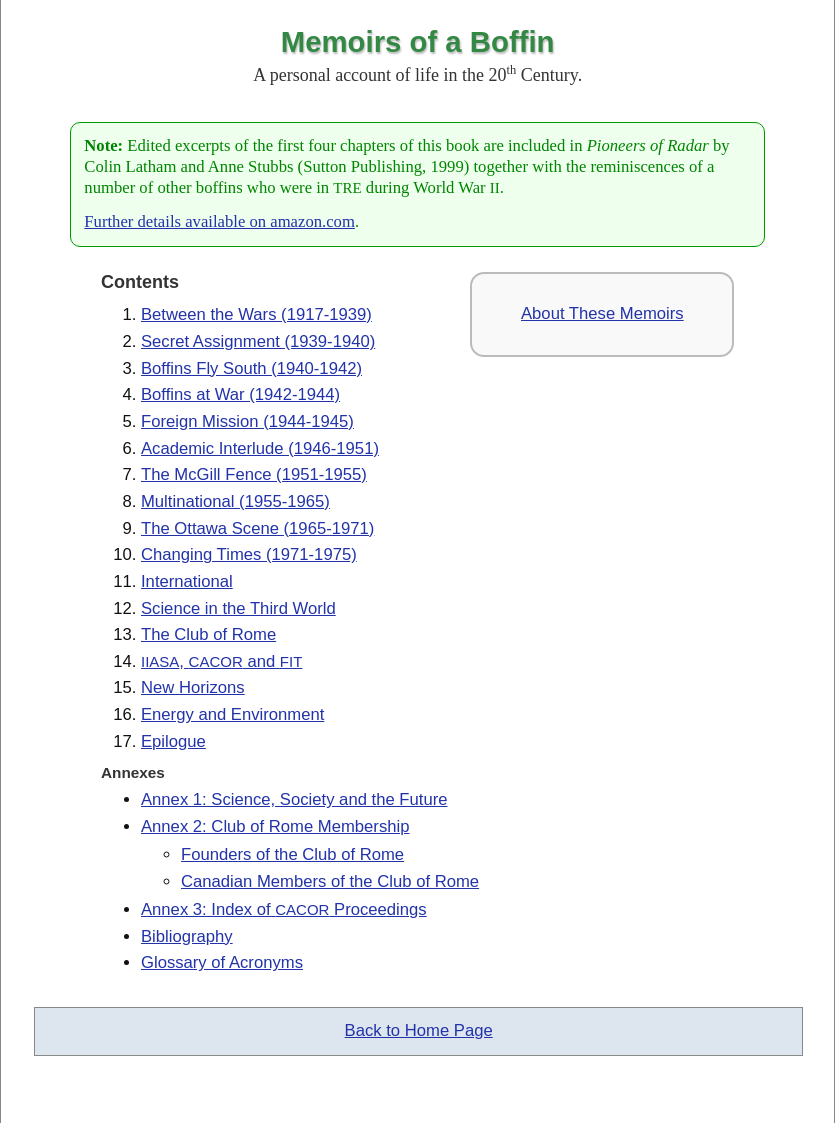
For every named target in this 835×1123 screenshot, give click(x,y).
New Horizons (193, 687)
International (187, 581)
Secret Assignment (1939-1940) (258, 341)
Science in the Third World (238, 608)
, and (221, 661)
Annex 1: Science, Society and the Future (294, 799)
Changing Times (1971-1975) (249, 554)
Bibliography (187, 936)
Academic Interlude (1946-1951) (260, 448)
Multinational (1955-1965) (235, 501)
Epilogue (173, 741)
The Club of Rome (208, 634)
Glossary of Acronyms (222, 962)
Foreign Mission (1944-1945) (247, 421)
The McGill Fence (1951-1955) (254, 474)
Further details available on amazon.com (219, 221)
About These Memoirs (602, 313)
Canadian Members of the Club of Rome (330, 881)
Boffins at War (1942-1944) (240, 394)
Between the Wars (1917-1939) (256, 314)
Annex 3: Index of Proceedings (284, 909)
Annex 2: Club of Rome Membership (275, 826)
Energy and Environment (232, 714)
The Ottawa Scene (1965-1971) (257, 528)
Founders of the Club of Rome (292, 854)
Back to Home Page (419, 1030)
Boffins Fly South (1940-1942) (251, 368)
